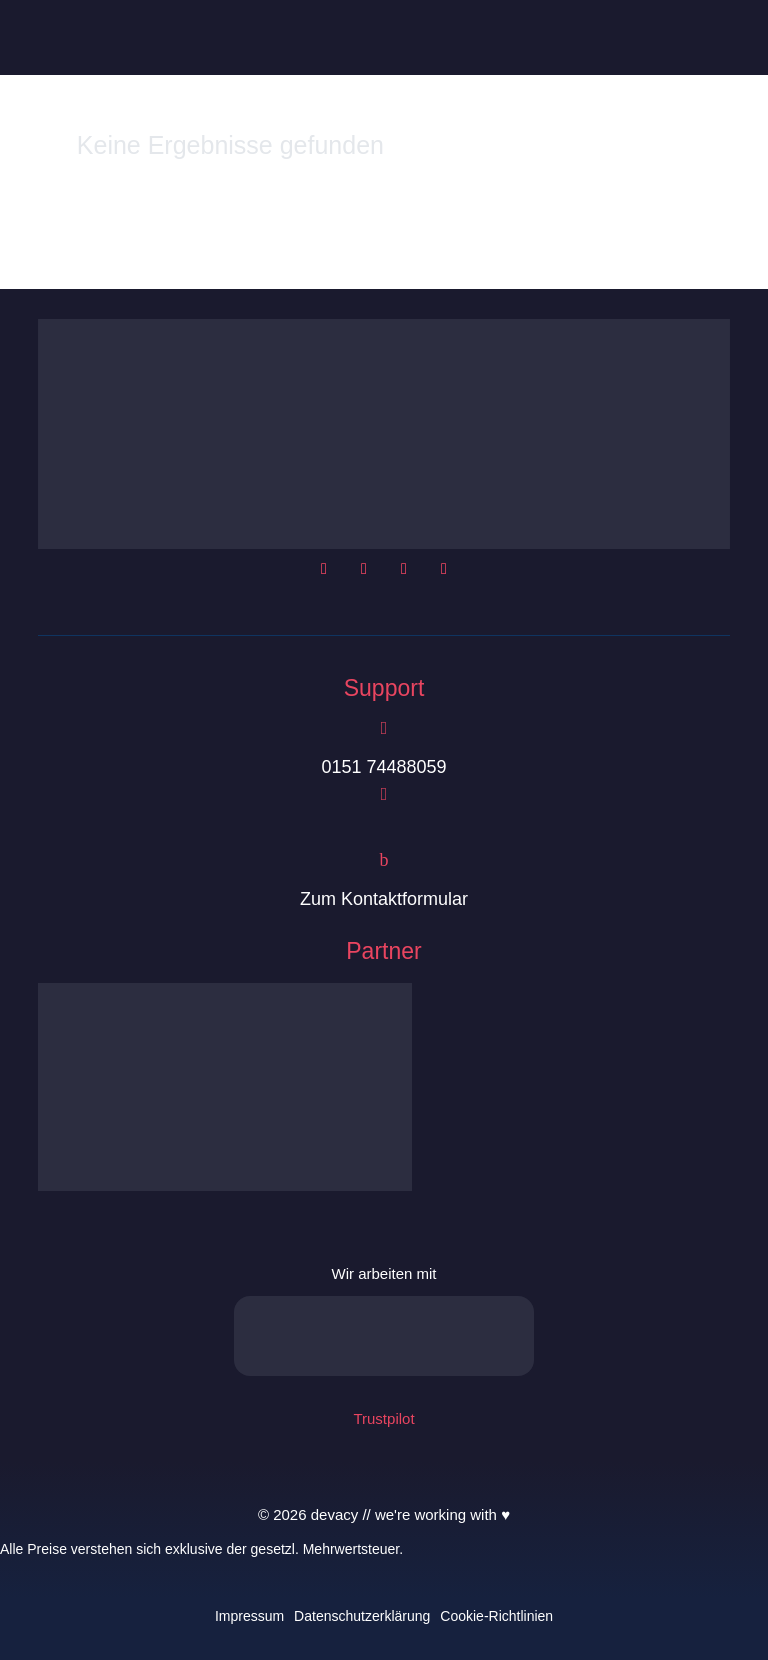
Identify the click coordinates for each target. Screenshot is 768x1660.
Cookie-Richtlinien (496, 1616)
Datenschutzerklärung (362, 1616)
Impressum (249, 1616)
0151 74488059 (383, 767)
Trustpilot (383, 1418)
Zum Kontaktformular (384, 899)
